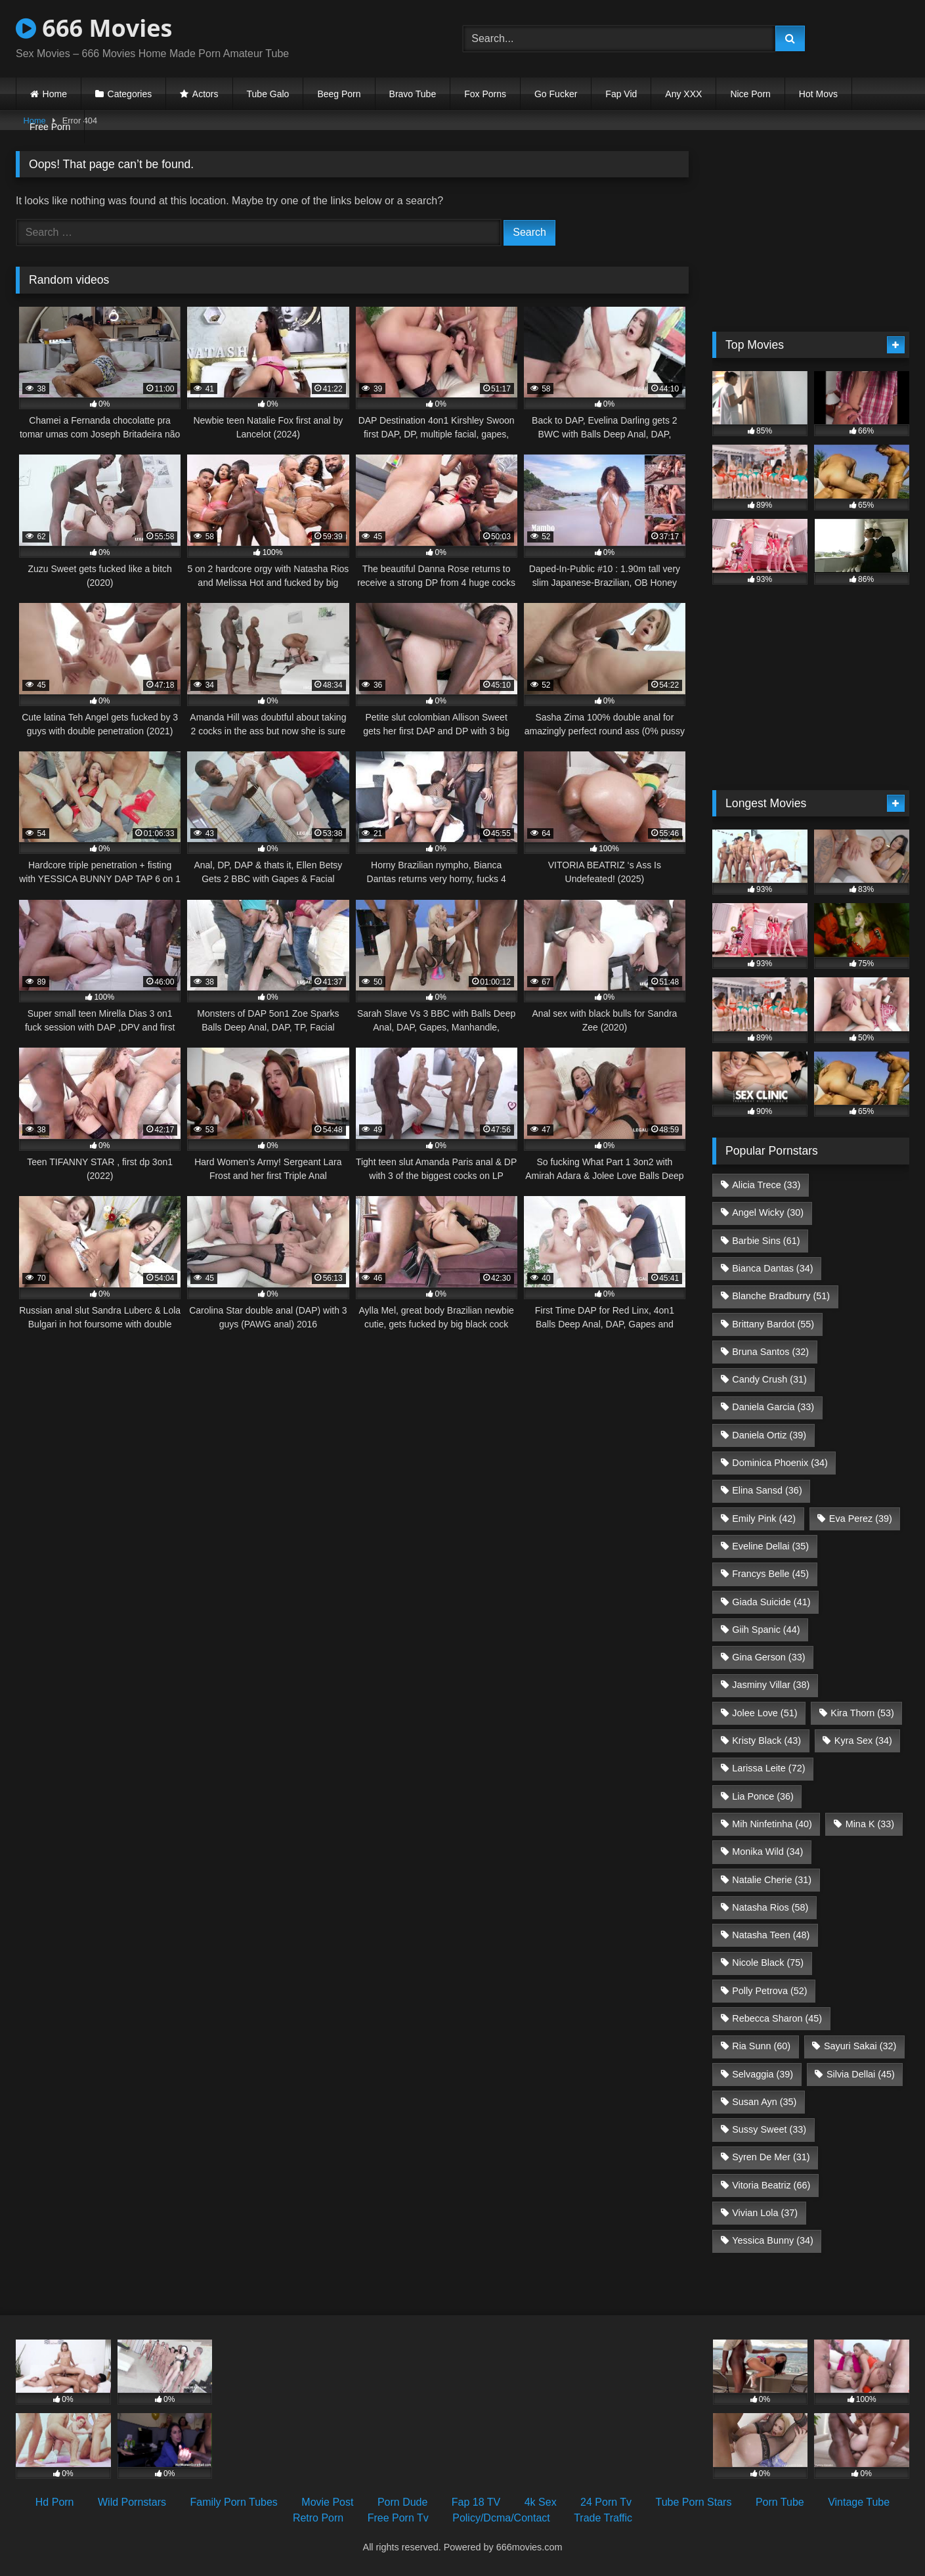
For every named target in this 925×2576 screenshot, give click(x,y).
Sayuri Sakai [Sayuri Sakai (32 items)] (860, 2046)
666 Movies (94, 28)
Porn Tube (780, 2502)
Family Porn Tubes (233, 2502)
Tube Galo (268, 94)
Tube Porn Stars (694, 2502)
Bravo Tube (413, 94)
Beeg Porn (338, 94)
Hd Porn (54, 2502)
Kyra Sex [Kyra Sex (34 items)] (863, 1740)
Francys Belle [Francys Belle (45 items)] (770, 1573)
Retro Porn (318, 2517)
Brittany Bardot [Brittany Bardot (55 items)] (773, 1324)
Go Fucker (555, 94)
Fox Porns (485, 94)
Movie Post (327, 2502)
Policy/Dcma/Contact (501, 2517)
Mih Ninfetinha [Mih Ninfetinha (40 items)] (772, 1824)
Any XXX (683, 94)
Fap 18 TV (476, 2502)
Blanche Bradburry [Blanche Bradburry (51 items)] (781, 1296)
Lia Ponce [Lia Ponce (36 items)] (763, 1796)
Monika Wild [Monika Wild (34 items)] (767, 1851)
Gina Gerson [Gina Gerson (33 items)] (768, 1657)
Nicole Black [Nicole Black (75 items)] (768, 1962)
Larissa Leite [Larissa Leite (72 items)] (768, 1768)
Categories (130, 94)
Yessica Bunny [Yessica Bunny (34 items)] (772, 2240)
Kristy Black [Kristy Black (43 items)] (766, 1740)
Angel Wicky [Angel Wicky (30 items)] (768, 1212)
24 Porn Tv (606, 2502)
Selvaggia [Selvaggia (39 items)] (762, 2074)
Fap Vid (621, 94)
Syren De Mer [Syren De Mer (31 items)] (770, 2157)
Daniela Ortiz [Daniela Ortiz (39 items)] (769, 1435)
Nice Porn (750, 94)
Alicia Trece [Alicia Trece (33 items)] (766, 1185)
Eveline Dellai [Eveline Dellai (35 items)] (770, 1546)
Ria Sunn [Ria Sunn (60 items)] (761, 2046)
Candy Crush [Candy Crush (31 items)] (769, 1379)
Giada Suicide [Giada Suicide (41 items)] (771, 1602)
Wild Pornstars (132, 2502)
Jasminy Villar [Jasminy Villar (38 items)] (770, 1684)
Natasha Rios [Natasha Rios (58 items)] (770, 1907)
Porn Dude (402, 2502)
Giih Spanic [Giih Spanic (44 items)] (766, 1629)
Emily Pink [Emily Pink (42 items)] (764, 1518)
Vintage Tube (859, 2502)
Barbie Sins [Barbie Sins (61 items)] (766, 1240)
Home (55, 94)
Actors (205, 94)
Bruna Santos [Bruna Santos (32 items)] (770, 1351)
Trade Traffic (603, 2517)
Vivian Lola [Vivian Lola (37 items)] (765, 2213)
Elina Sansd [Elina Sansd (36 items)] (767, 1490)
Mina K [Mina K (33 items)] (870, 1824)
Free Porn (50, 127)
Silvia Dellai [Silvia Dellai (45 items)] (861, 2074)
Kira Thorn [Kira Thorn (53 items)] (862, 1713)
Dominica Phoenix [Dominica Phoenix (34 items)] (780, 1462)
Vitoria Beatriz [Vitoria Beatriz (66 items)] (771, 2185)
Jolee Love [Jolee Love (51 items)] (764, 1713)
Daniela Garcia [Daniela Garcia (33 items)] (773, 1407)
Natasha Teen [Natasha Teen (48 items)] (770, 1935)
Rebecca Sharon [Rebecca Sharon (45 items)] (777, 2018)
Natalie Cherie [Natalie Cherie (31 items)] (771, 1880)
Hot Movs (818, 94)
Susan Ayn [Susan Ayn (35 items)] (764, 2102)
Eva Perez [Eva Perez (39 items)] (860, 1518)
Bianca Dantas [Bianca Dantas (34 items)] (772, 1268)
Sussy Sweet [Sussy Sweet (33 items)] (769, 2129)
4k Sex (541, 2502)
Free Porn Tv (398, 2517)
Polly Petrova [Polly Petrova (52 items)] (769, 1991)
